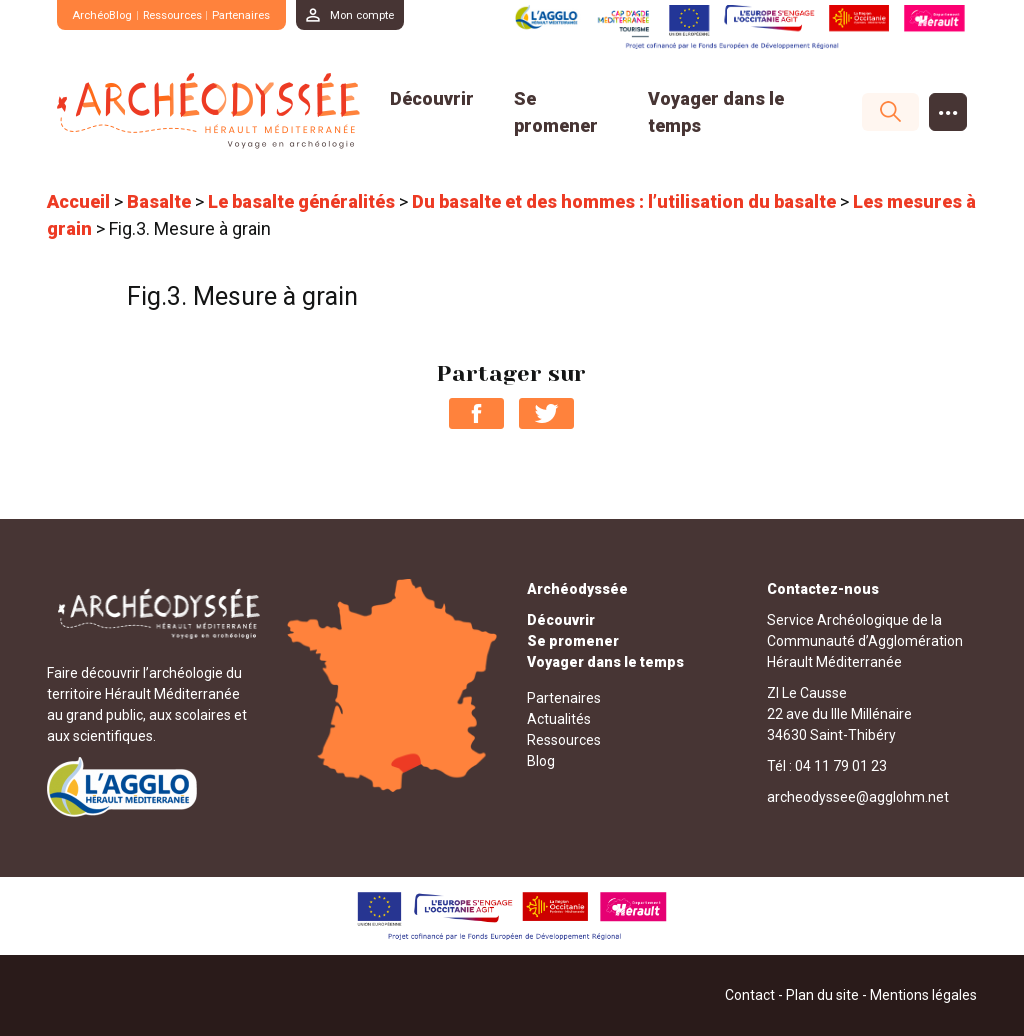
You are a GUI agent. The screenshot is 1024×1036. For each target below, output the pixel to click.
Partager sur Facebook (476, 412)
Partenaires (265, 14)
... (948, 106)
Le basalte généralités (301, 201)
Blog (541, 760)
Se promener (573, 640)
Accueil (78, 201)
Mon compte (395, 14)
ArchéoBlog (106, 14)
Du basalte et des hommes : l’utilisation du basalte (624, 201)
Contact (750, 995)
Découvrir (432, 97)
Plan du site (822, 995)
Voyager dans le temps (605, 661)
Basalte (159, 201)
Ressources (187, 14)
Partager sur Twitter (546, 412)
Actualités (559, 718)
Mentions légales (923, 995)
